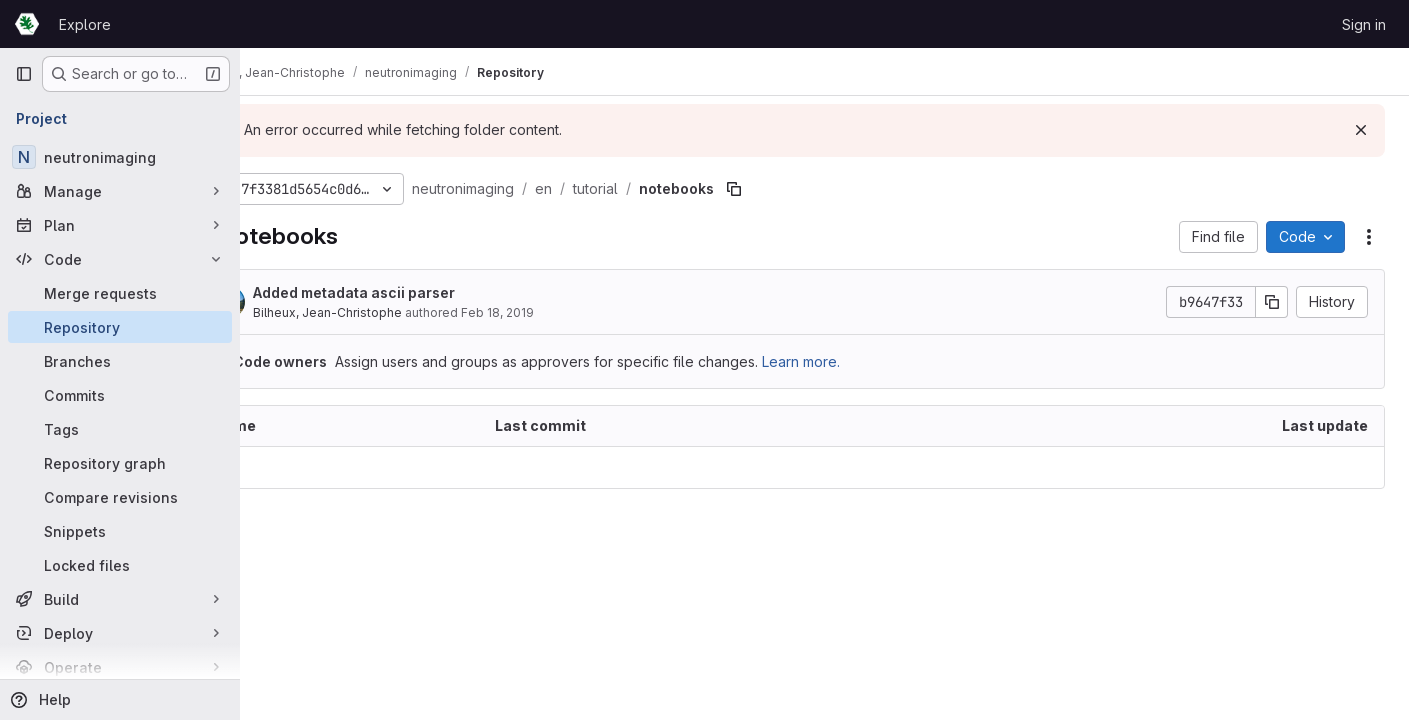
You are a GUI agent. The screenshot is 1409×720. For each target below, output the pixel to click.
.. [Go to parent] (284, 467)
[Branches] (120, 361)
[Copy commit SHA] (1272, 302)
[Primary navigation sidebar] (24, 74)
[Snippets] (120, 531)
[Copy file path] (802, 189)
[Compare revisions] (120, 497)
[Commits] (120, 395)
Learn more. (869, 361)
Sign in (1364, 24)
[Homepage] (27, 24)
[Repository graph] (120, 463)
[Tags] (120, 429)
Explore (85, 24)
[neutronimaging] (120, 157)
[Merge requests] (120, 293)
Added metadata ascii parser (422, 292)
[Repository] (120, 327)
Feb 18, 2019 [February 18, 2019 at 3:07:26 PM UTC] (565, 312)
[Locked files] (120, 565)
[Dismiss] (1361, 130)
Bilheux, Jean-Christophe (395, 312)
